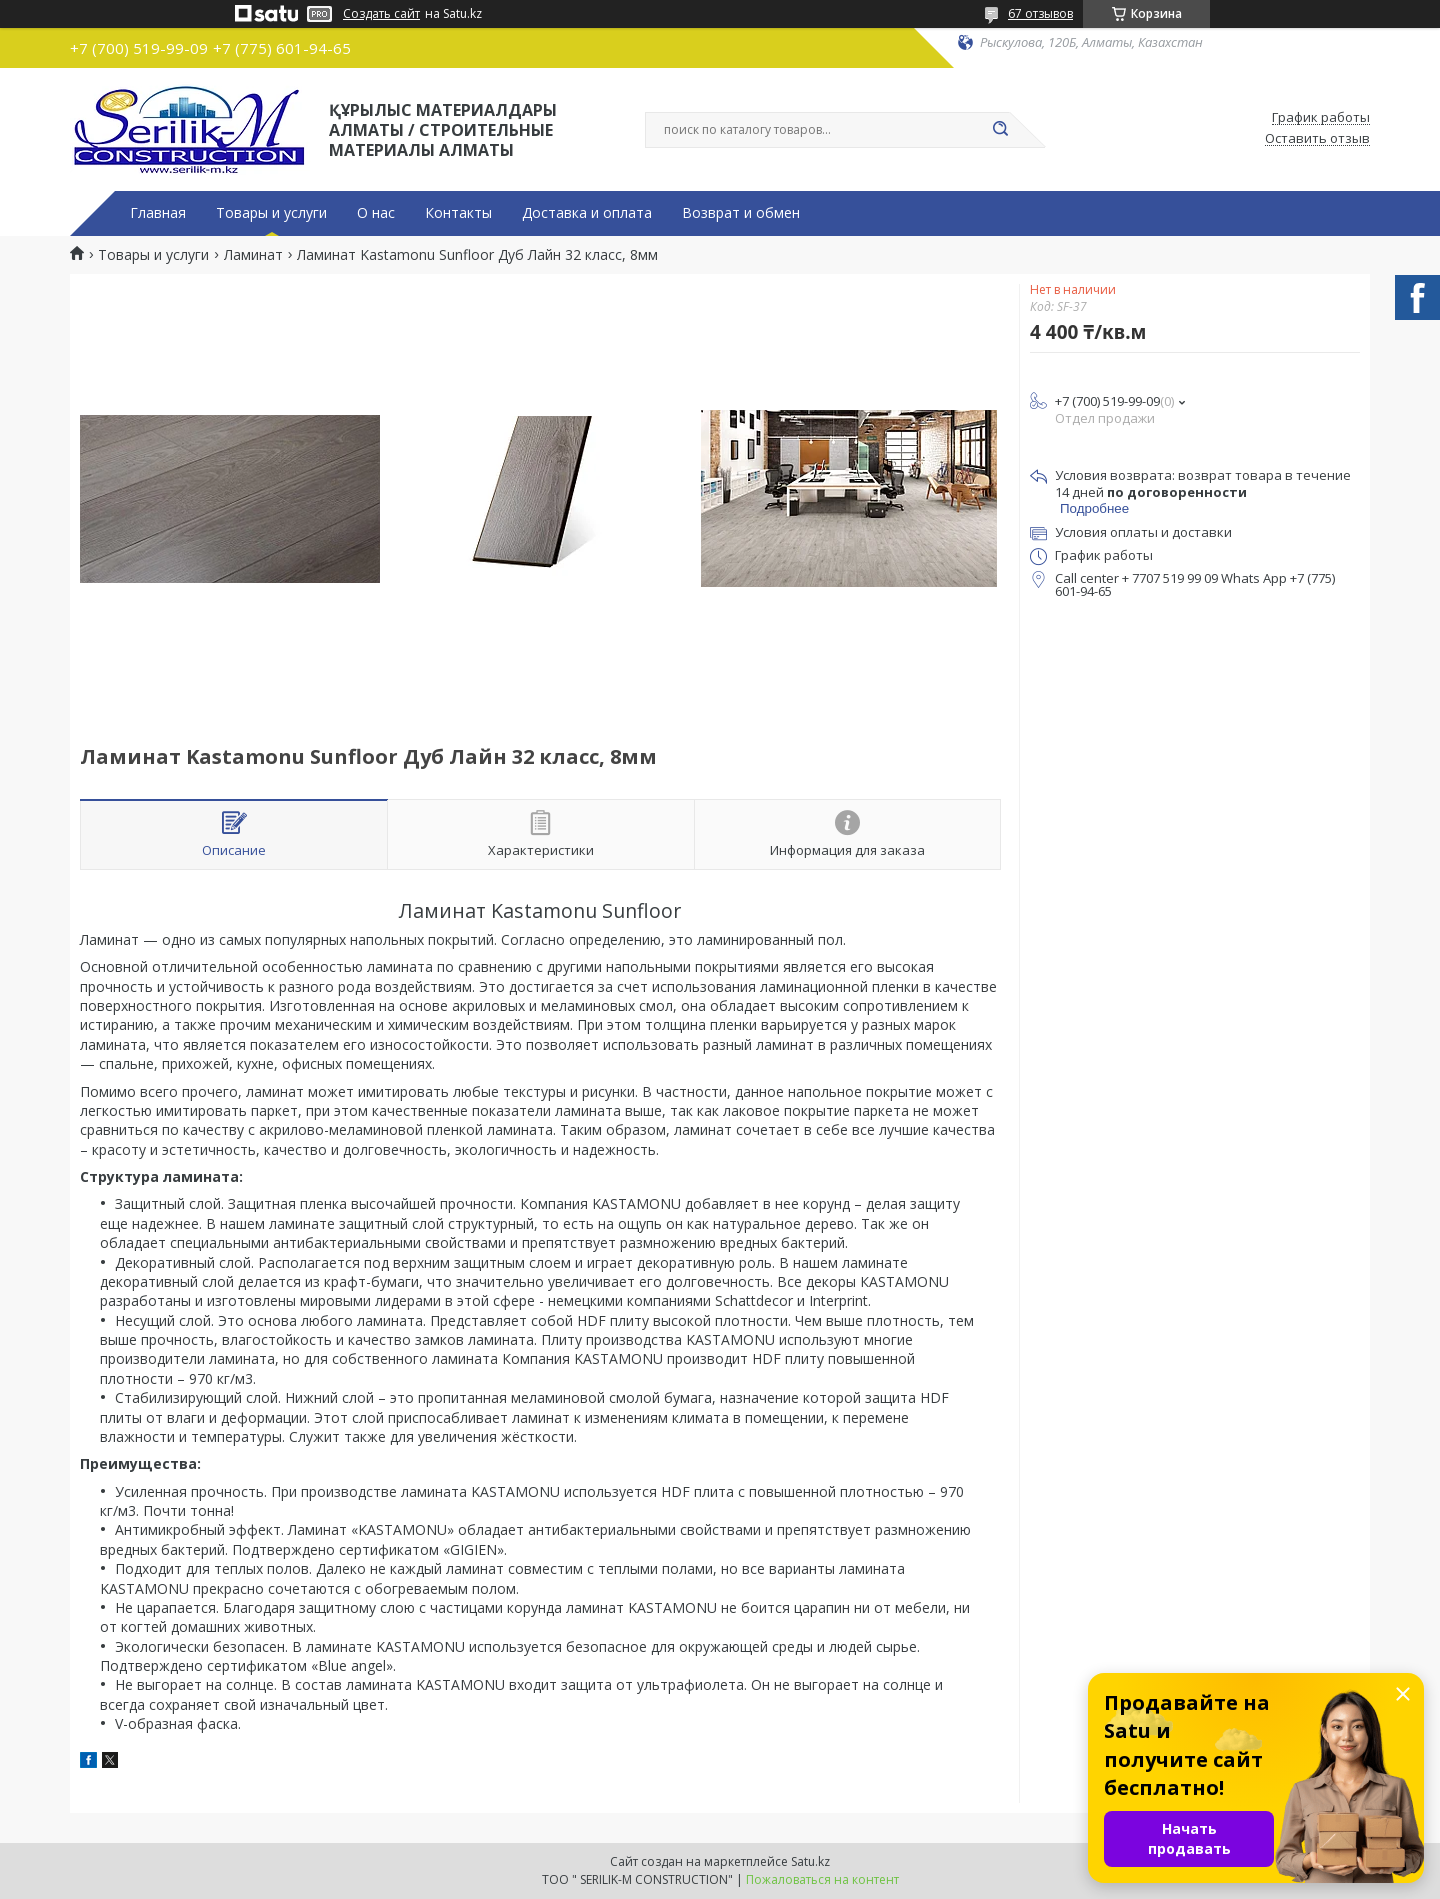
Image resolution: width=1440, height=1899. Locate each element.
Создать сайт (381, 14)
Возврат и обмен (741, 213)
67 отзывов (1040, 13)
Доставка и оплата (587, 213)
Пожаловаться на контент (822, 1879)
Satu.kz (810, 1861)
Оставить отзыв (1317, 139)
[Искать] (1000, 130)
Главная (158, 213)
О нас (376, 213)
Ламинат (253, 255)
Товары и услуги (271, 213)
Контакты (458, 213)
